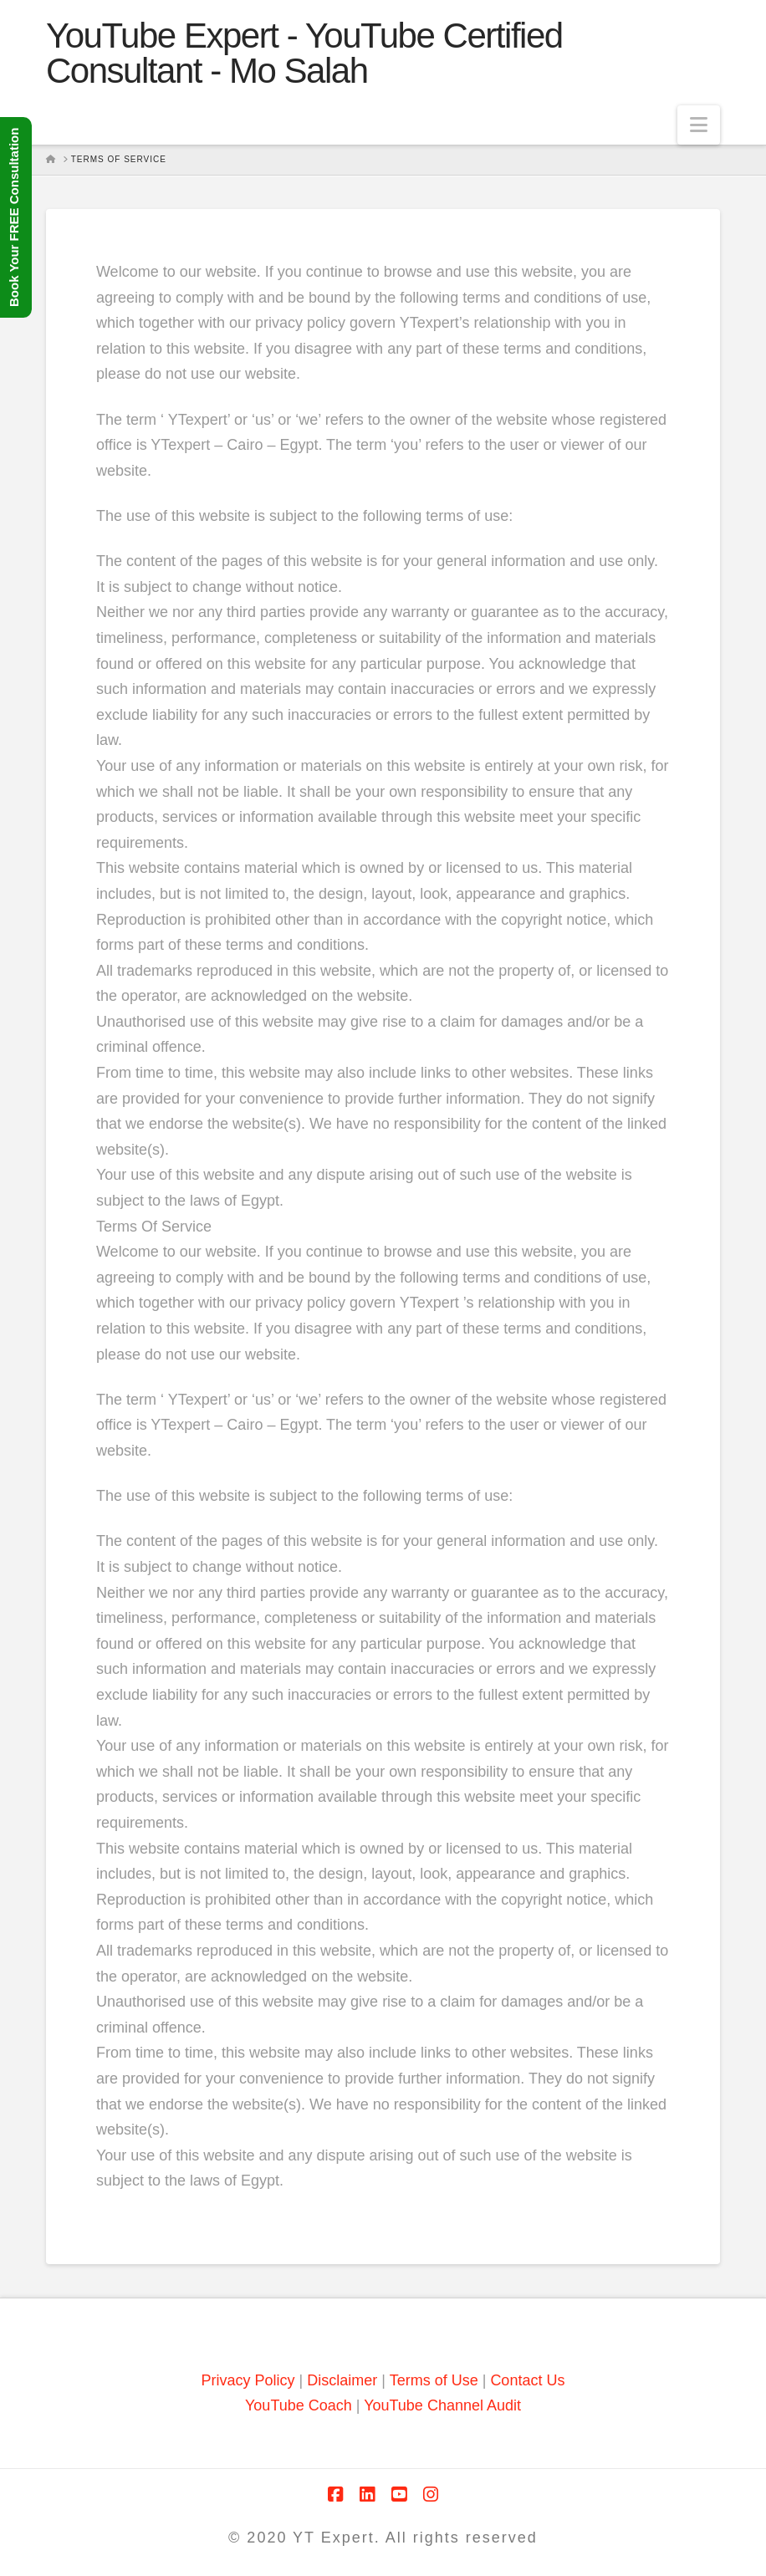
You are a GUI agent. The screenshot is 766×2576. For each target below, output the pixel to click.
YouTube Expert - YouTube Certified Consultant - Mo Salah (304, 53)
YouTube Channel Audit (442, 2405)
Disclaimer (344, 2380)
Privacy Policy (248, 2380)
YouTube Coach (298, 2405)
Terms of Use (434, 2380)
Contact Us (527, 2380)
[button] (698, 125)
